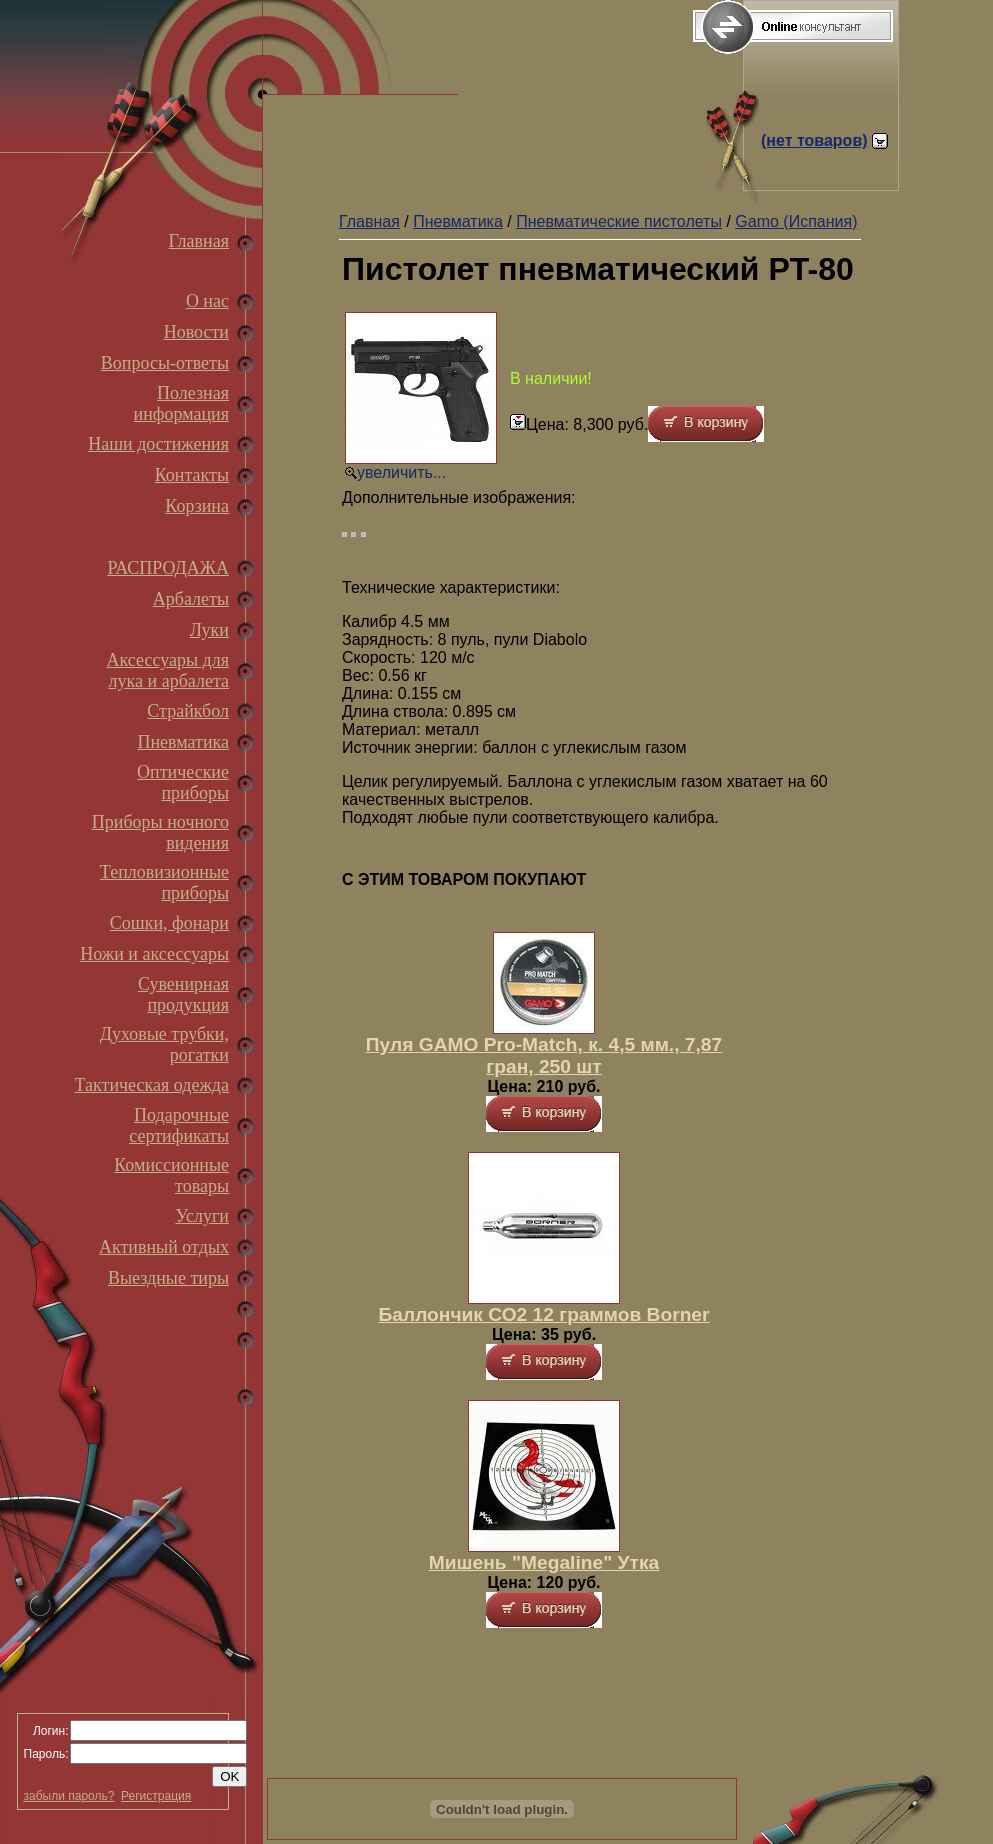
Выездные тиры (168, 1278)
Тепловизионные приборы (164, 882)
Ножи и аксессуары (154, 954)
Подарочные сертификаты (179, 1125)
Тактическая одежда (152, 1085)
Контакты (192, 475)
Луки (209, 630)
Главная (199, 241)
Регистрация (156, 1796)
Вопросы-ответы (165, 363)
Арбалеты (191, 599)
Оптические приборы (183, 782)
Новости (196, 332)
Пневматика (183, 742)
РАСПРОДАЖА (168, 568)
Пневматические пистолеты (619, 221)
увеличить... (401, 472)
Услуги (202, 1216)
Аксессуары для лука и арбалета (168, 670)
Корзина (197, 506)
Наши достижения (158, 444)
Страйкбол (188, 711)
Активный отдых (164, 1247)
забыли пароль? (69, 1796)
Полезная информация (181, 403)
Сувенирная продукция (183, 994)
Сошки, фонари (169, 923)
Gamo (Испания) (796, 221)
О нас (207, 301)
